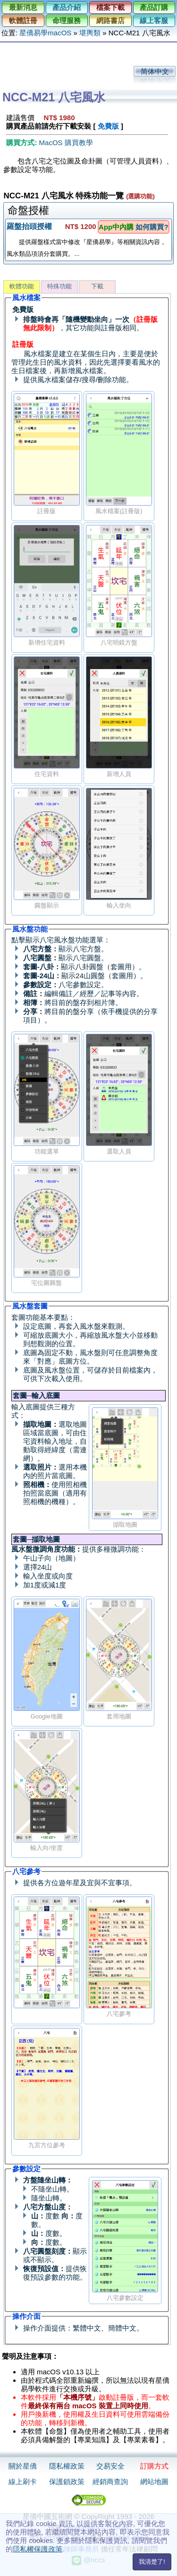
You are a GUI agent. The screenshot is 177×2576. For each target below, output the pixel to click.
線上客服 (154, 20)
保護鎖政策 (66, 2482)
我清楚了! (152, 2561)
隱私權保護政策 (37, 2549)
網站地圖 (154, 2482)
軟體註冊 (23, 20)
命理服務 (66, 20)
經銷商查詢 (110, 2482)
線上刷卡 (22, 2482)
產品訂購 (154, 7)
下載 (97, 286)
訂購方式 (154, 2466)
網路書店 (110, 20)
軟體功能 (21, 286)
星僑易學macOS (45, 33)
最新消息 (23, 7)
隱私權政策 (66, 2466)
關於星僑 (22, 2466)
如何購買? (151, 227)
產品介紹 (66, 7)
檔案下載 (110, 7)
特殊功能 (59, 286)
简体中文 (155, 71)
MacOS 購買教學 (66, 143)
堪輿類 (90, 33)
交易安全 (110, 2466)
